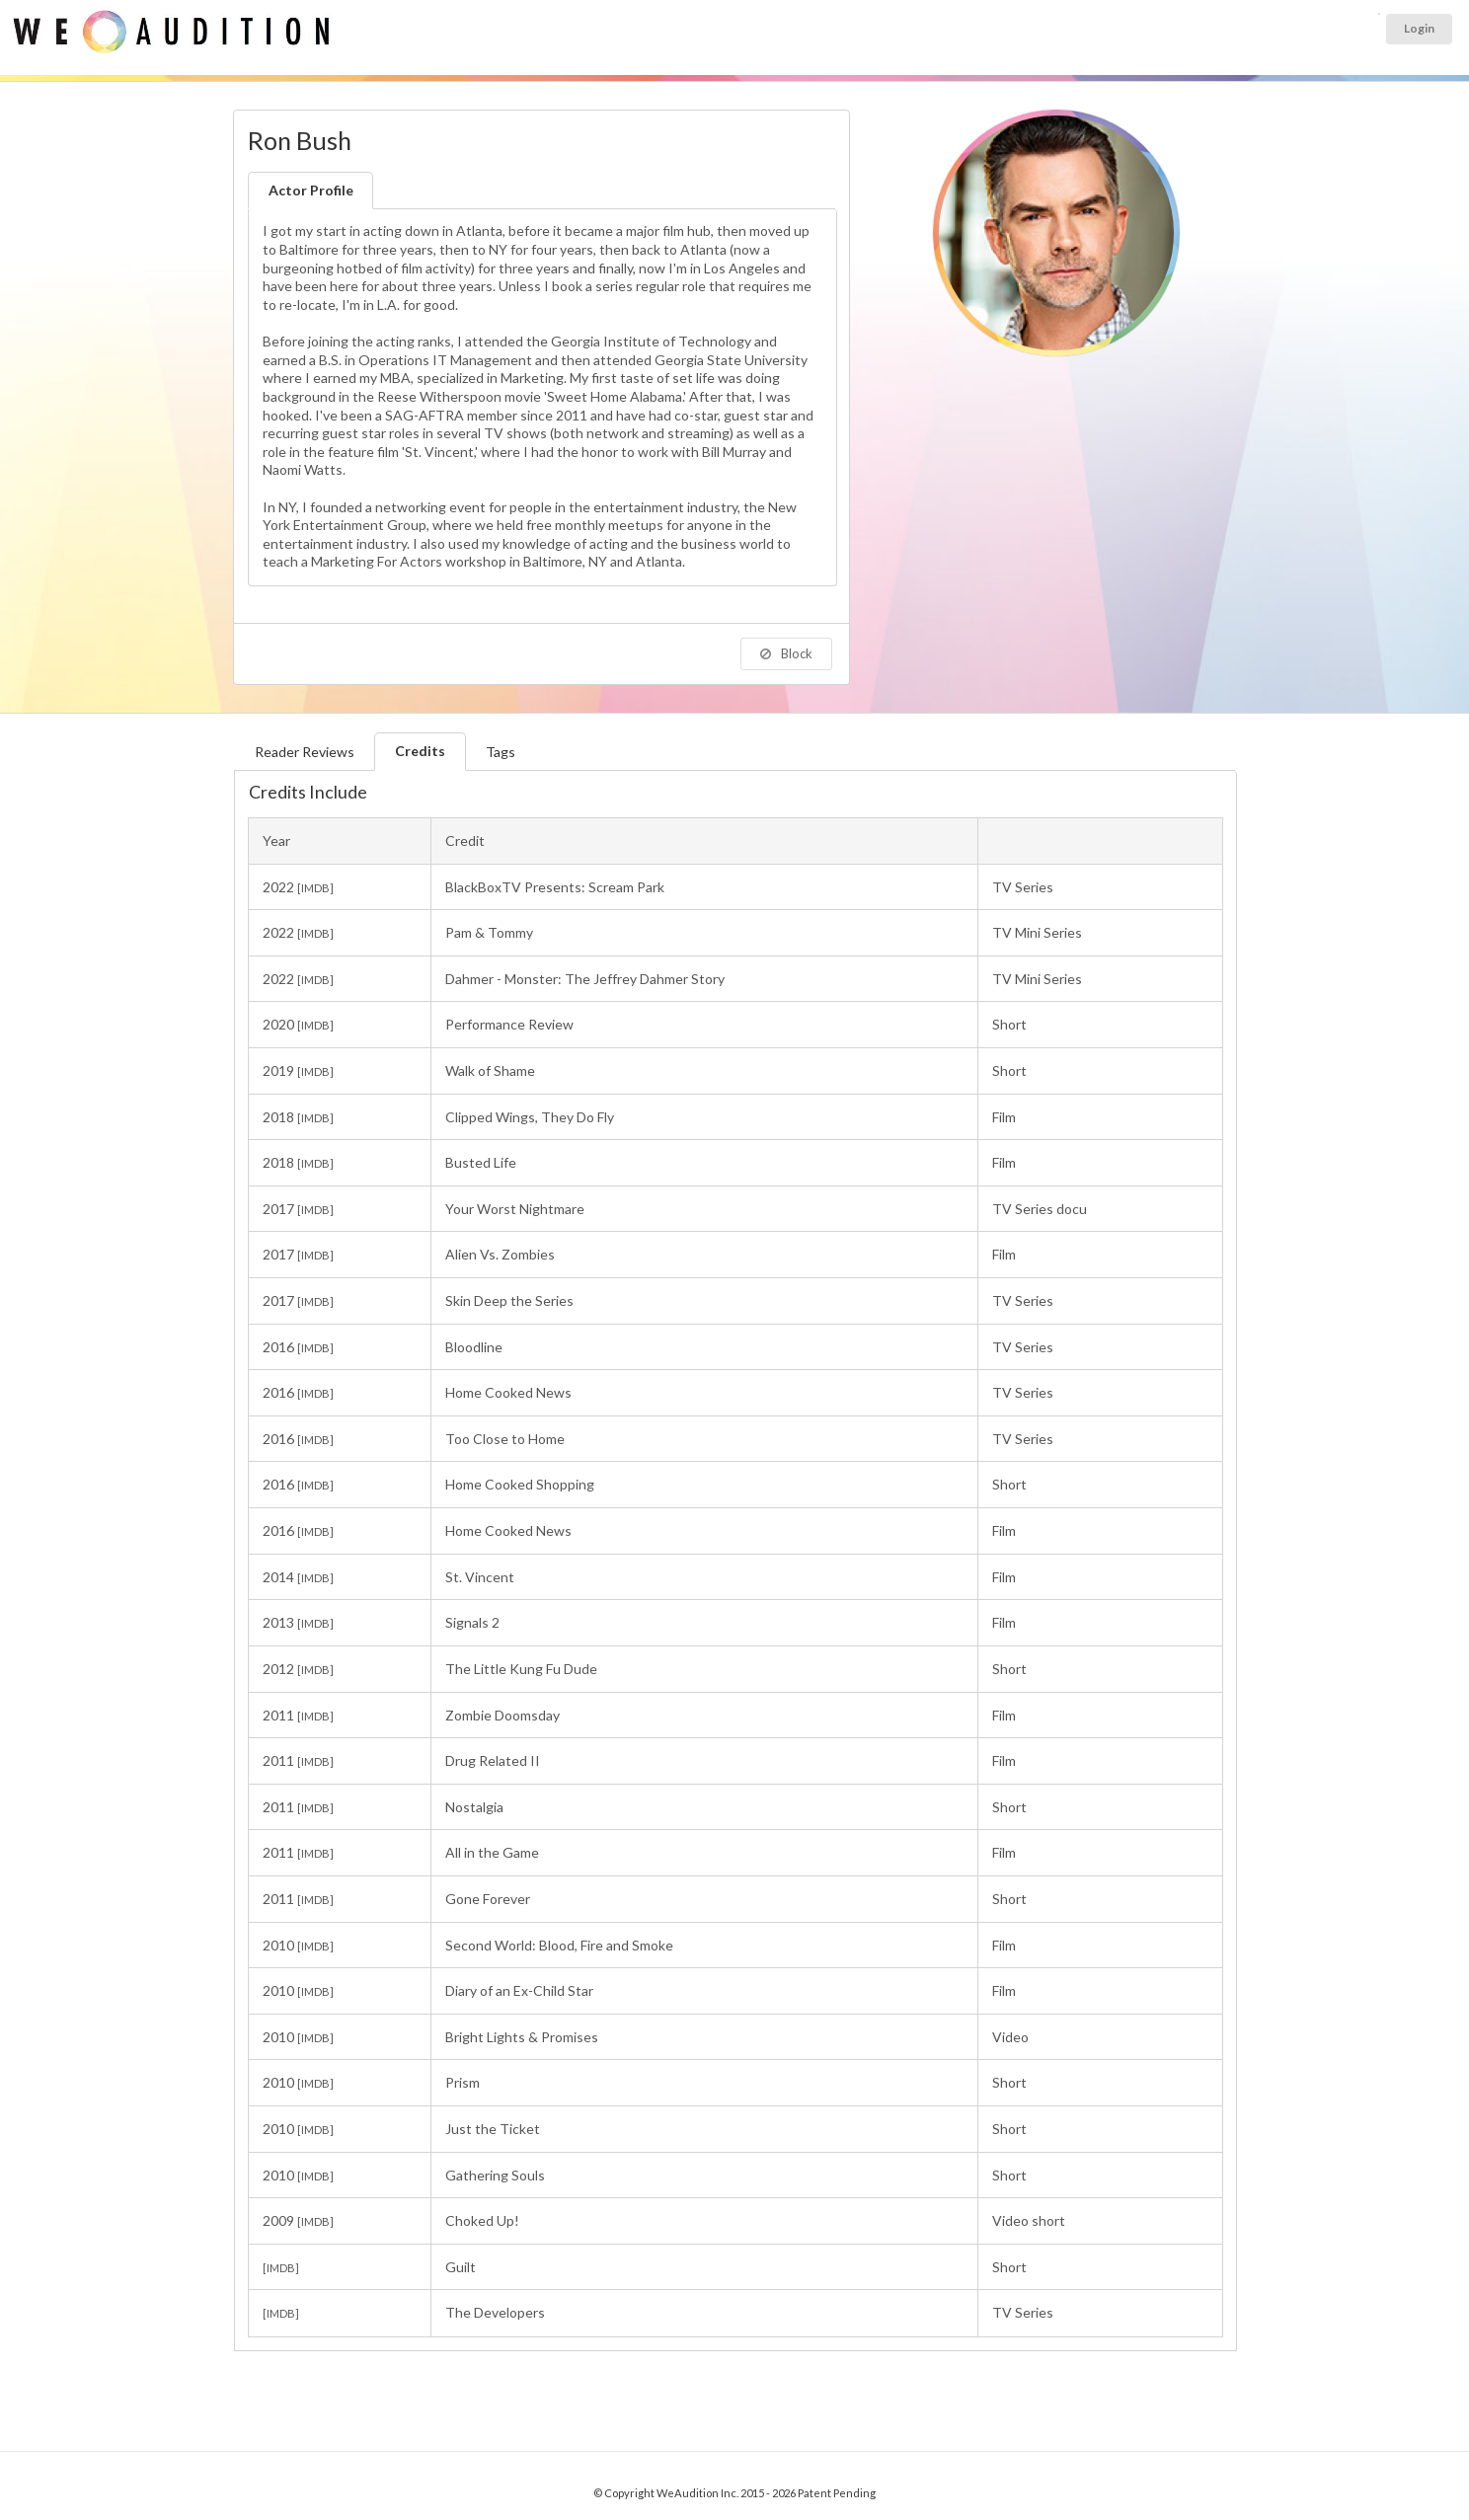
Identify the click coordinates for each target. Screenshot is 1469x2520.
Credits (420, 750)
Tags (500, 751)
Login (1419, 28)
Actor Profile (311, 190)
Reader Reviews (304, 751)
